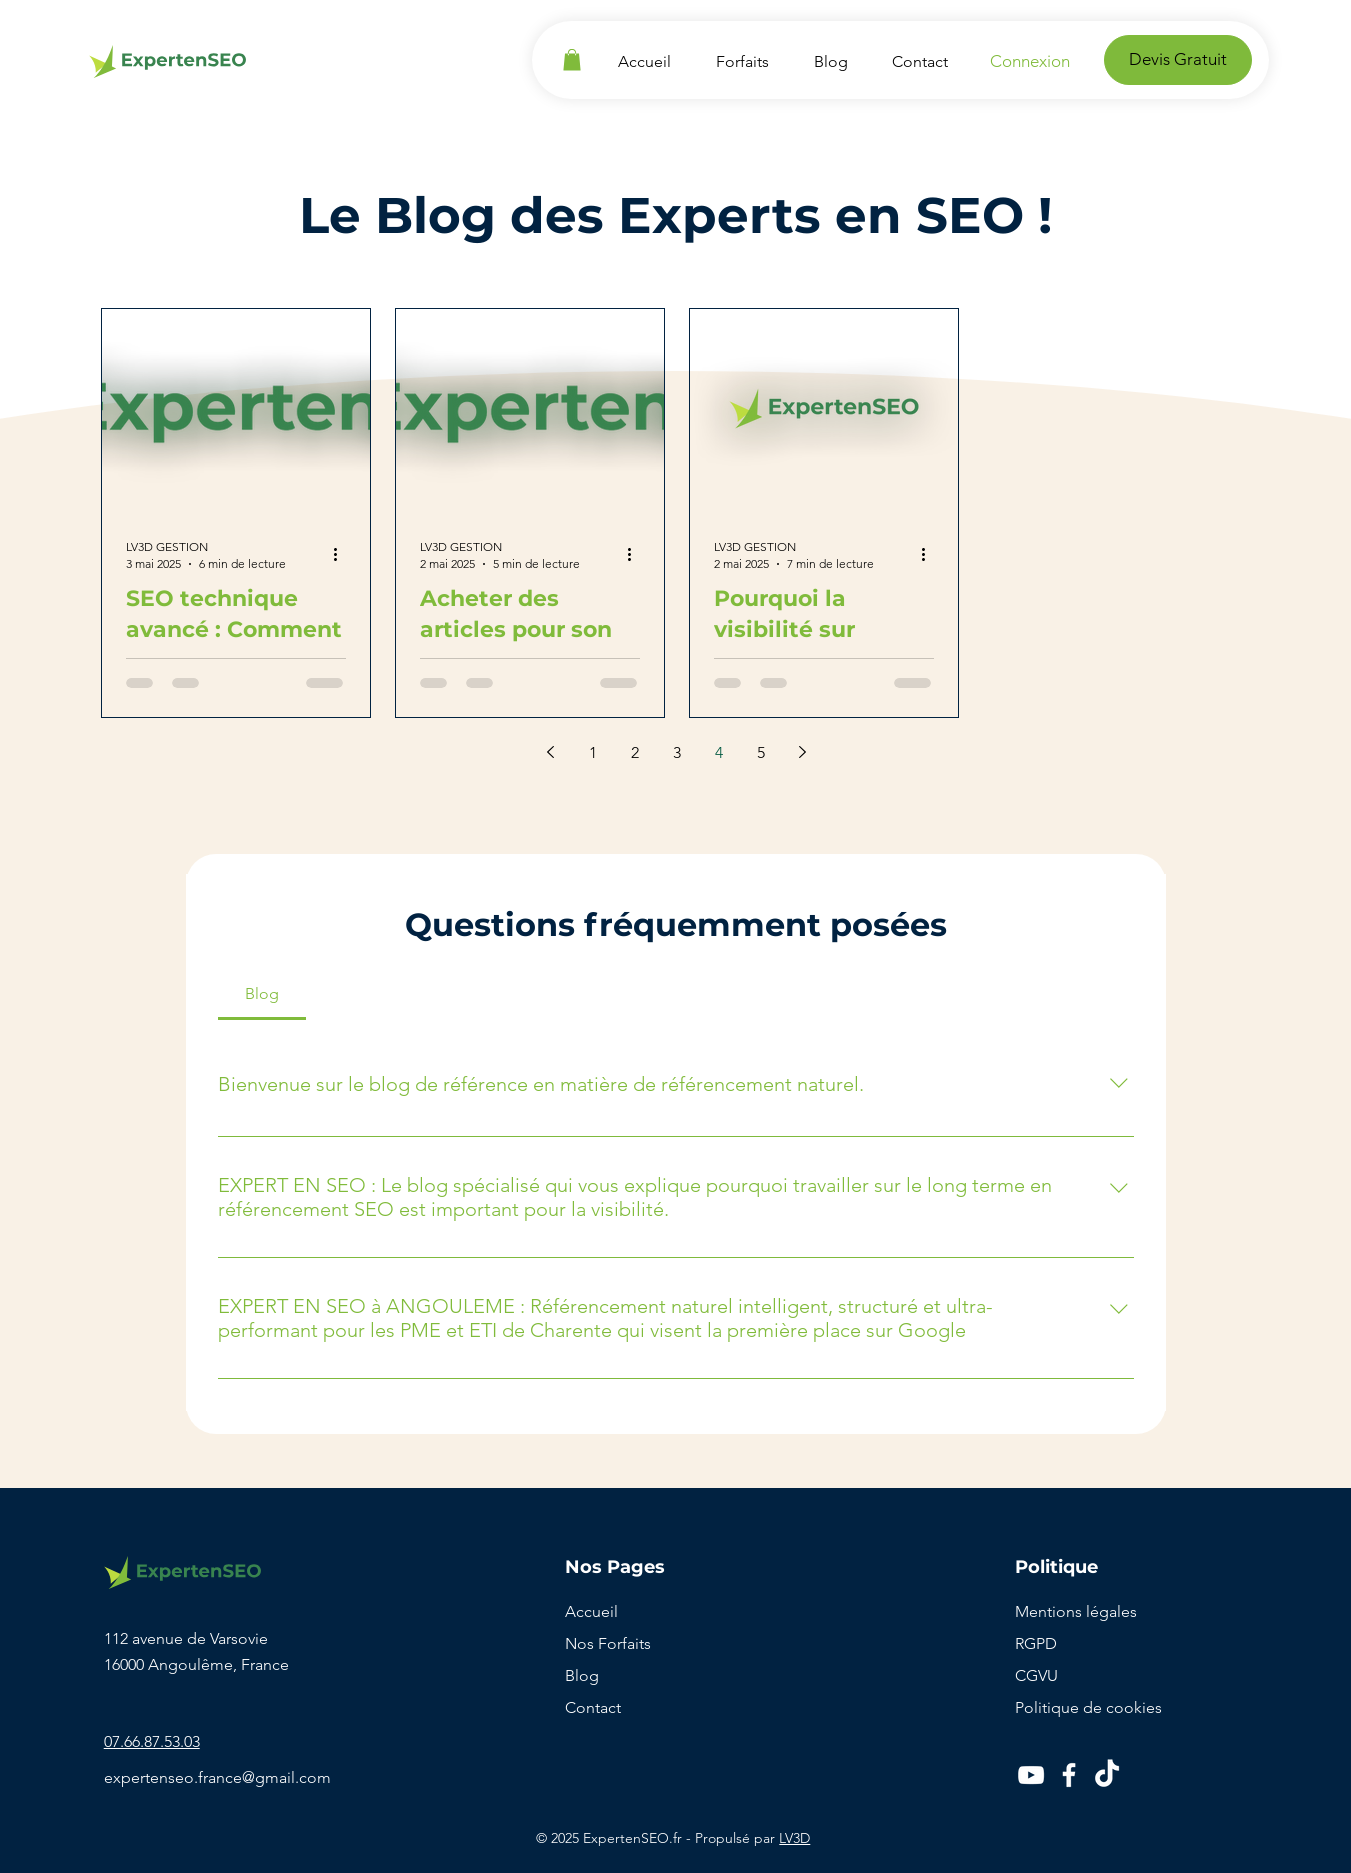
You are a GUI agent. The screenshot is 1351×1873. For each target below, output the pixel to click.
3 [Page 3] (677, 752)
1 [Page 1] (593, 752)
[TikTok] (1107, 1775)
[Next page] (803, 752)
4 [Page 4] (719, 752)
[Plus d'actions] (343, 554)
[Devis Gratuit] (1178, 60)
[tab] (262, 994)
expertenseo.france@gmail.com (217, 1777)
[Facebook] (1069, 1775)
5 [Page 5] (761, 752)
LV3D (794, 1838)
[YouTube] (1031, 1775)
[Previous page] (551, 752)
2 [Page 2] (635, 752)
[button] (572, 60)
